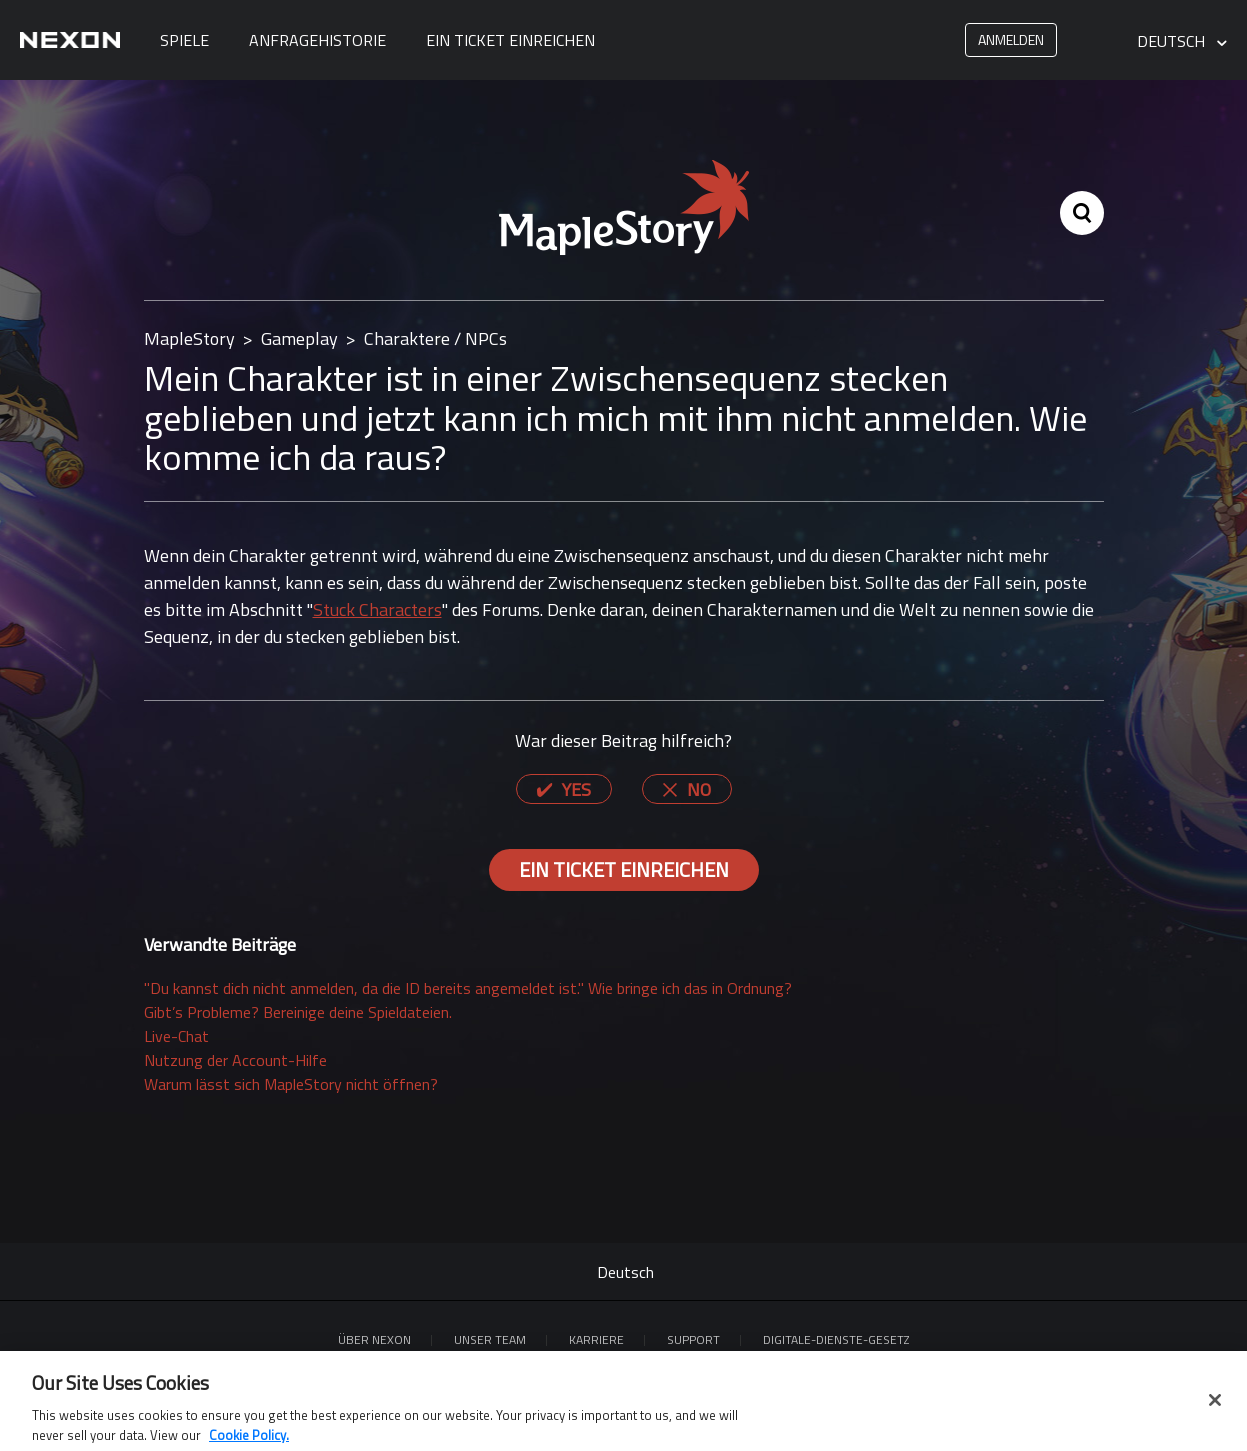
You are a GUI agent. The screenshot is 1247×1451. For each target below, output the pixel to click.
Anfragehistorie (317, 40)
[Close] (1215, 1406)
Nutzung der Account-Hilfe (235, 1060)
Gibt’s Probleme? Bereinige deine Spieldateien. (298, 1012)
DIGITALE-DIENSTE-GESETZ (836, 1339)
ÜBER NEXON (374, 1339)
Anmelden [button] (1011, 39)
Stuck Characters (377, 609)
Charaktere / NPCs (435, 338)
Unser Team (490, 1339)
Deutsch (1173, 42)
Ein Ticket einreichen (510, 40)
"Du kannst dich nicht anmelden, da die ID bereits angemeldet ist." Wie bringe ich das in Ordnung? (468, 988)
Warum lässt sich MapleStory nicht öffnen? (291, 1084)
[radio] (564, 789)
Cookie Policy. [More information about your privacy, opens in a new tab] (249, 1441)
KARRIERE (596, 1339)
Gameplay (299, 338)
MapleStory (189, 338)
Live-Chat (176, 1036)
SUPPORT (693, 1339)
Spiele (184, 40)
